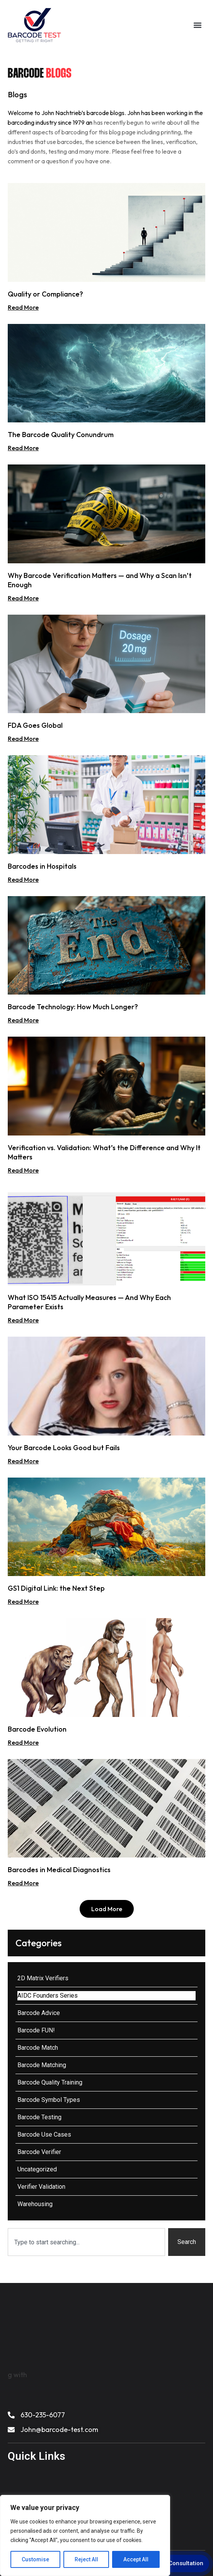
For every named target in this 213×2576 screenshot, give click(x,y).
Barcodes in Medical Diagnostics (59, 1869)
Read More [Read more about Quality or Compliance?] (23, 307)
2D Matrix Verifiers (42, 1978)
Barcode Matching (41, 2065)
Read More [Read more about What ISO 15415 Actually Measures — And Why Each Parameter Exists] (23, 1320)
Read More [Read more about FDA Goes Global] (23, 738)
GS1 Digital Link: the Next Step (56, 1588)
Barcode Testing (39, 2117)
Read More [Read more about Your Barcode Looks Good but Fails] (23, 1461)
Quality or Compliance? (45, 294)
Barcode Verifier (39, 2152)
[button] (197, 25)
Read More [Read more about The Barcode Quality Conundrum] (23, 448)
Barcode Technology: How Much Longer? (73, 1006)
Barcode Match (37, 2047)
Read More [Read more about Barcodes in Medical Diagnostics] (23, 1883)
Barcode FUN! (36, 2030)
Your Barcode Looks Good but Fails (64, 1447)
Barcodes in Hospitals (42, 866)
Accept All (135, 2559)
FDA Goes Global (35, 725)
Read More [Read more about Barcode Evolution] (23, 1742)
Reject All (86, 2559)
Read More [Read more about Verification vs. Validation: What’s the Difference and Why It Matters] (23, 1170)
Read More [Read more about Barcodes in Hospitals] (23, 879)
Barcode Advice (38, 2013)
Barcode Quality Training (49, 2082)
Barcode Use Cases (44, 2134)
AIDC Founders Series (47, 1995)
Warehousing (35, 2204)
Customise (35, 2559)
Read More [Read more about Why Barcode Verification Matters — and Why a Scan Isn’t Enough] (23, 598)
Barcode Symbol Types (48, 2099)
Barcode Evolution (37, 1729)
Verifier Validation (41, 2186)
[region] (85, 2535)
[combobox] (86, 2242)
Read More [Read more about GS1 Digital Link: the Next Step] (23, 1601)
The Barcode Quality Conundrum (61, 434)
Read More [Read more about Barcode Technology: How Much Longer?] (23, 1020)
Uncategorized (37, 2169)
